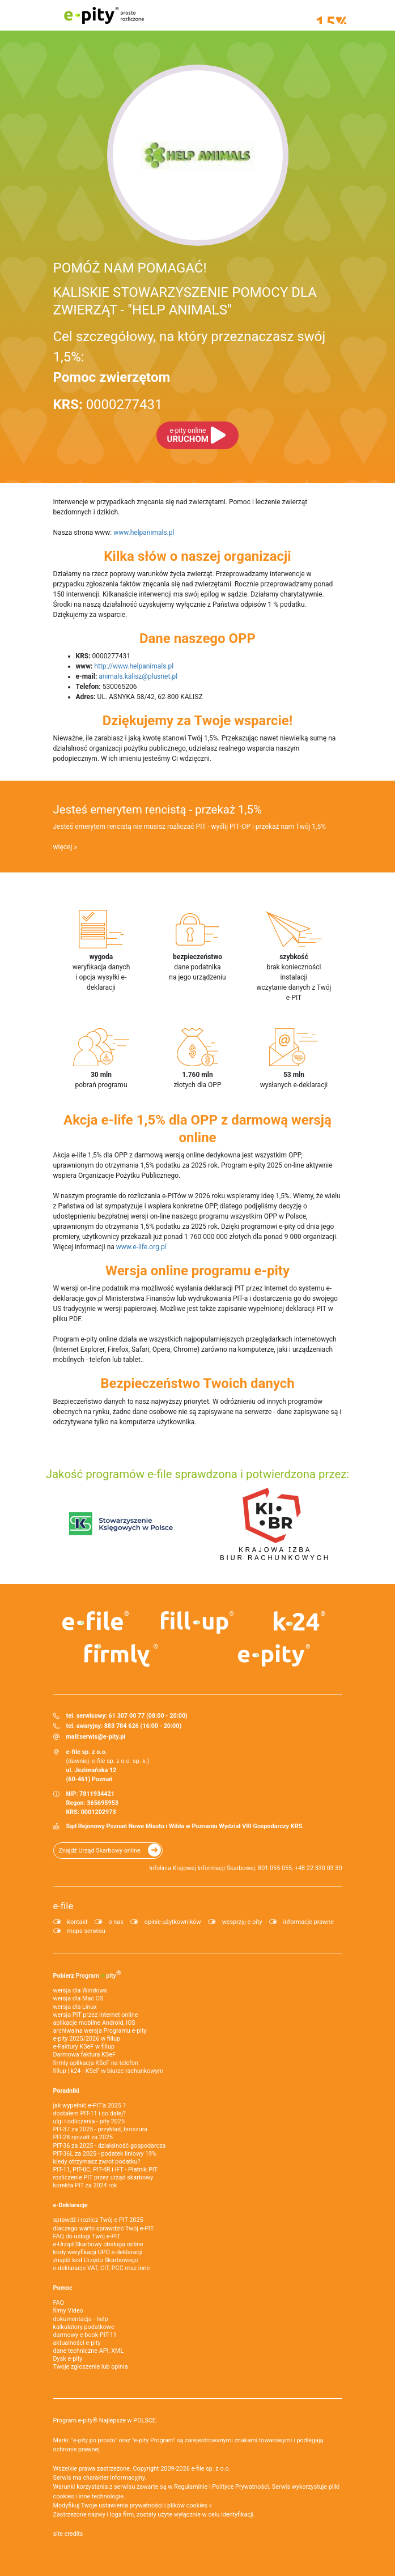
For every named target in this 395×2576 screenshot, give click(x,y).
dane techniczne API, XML (88, 2350)
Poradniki (66, 2090)
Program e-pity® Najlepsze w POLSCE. (105, 2420)
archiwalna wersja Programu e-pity (100, 2030)
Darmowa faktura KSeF (84, 2054)
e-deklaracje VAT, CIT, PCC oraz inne (101, 2268)
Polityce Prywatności (240, 2486)
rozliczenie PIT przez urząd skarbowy (103, 2177)
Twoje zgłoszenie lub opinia (90, 2366)
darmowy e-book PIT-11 (85, 2335)
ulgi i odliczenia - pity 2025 (89, 2121)
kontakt (77, 1922)
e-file (63, 1905)
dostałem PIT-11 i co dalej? (89, 2113)
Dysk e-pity (68, 2358)
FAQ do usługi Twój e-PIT (87, 2236)
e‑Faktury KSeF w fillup (83, 2046)
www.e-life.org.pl (141, 1247)
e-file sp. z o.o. (210, 2468)
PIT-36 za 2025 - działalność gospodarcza (109, 2145)
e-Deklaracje (70, 2205)
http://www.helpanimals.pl (133, 666)
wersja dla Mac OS (78, 1998)
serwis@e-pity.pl (102, 1736)
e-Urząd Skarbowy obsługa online (98, 2244)
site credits (68, 2533)
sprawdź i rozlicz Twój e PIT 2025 (98, 2220)
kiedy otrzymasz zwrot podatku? (97, 2161)
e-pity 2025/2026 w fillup (86, 2038)
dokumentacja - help (80, 2319)
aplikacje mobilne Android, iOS (94, 2022)
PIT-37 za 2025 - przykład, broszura (100, 2129)
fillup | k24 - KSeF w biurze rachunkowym (108, 2071)
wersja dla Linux (75, 2007)
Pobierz (87, 1974)
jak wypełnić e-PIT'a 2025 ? (89, 2105)
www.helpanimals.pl (143, 533)
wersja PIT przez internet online (95, 2015)
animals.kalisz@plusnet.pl (138, 676)
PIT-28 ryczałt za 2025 (83, 2137)
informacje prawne (308, 1922)
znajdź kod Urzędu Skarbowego (95, 2260)
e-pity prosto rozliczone (104, 15)
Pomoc (63, 2288)
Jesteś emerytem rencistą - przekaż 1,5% (157, 809)
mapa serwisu (86, 1931)
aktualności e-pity (77, 2343)
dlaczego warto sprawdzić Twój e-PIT (103, 2228)
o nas (116, 1922)
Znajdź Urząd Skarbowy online (100, 1850)
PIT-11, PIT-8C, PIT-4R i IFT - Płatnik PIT (105, 2169)
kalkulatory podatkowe (83, 2327)
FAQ (59, 2302)
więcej (63, 847)
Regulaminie (190, 2486)
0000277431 (108, 404)
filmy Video (68, 2310)
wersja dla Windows (80, 1990)
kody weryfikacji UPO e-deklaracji (98, 2252)
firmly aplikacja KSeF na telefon (95, 2063)
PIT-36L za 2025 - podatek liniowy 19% (104, 2153)
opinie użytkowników (173, 1922)
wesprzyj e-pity (242, 1922)
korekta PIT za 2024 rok (85, 2185)
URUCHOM (188, 435)
